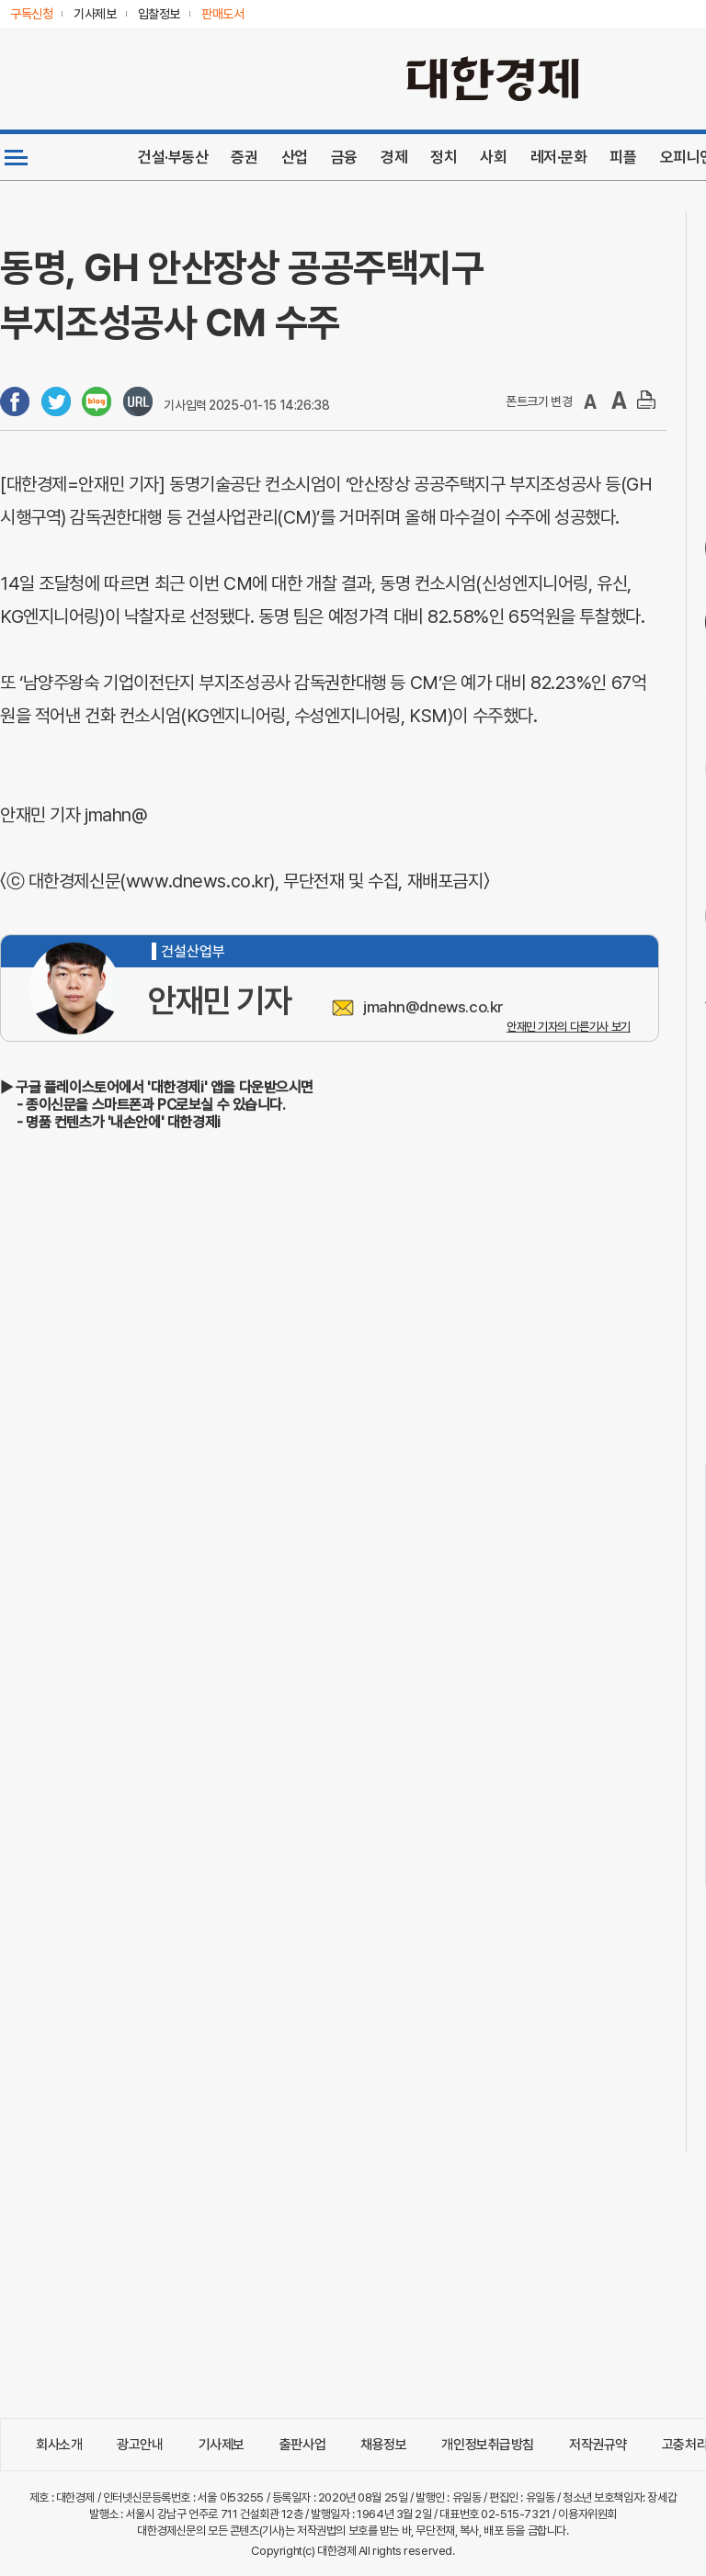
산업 (294, 157)
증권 (244, 157)
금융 (344, 157)
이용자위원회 (587, 2514)
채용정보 (383, 2444)
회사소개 (59, 2444)
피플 (622, 157)
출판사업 (302, 2444)
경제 (394, 157)
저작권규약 (598, 2444)
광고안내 (140, 2444)
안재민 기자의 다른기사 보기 (569, 1027)
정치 (443, 157)
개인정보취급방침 (487, 2444)
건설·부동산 (173, 157)
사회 (493, 157)
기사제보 (222, 2444)
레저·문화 (558, 157)
